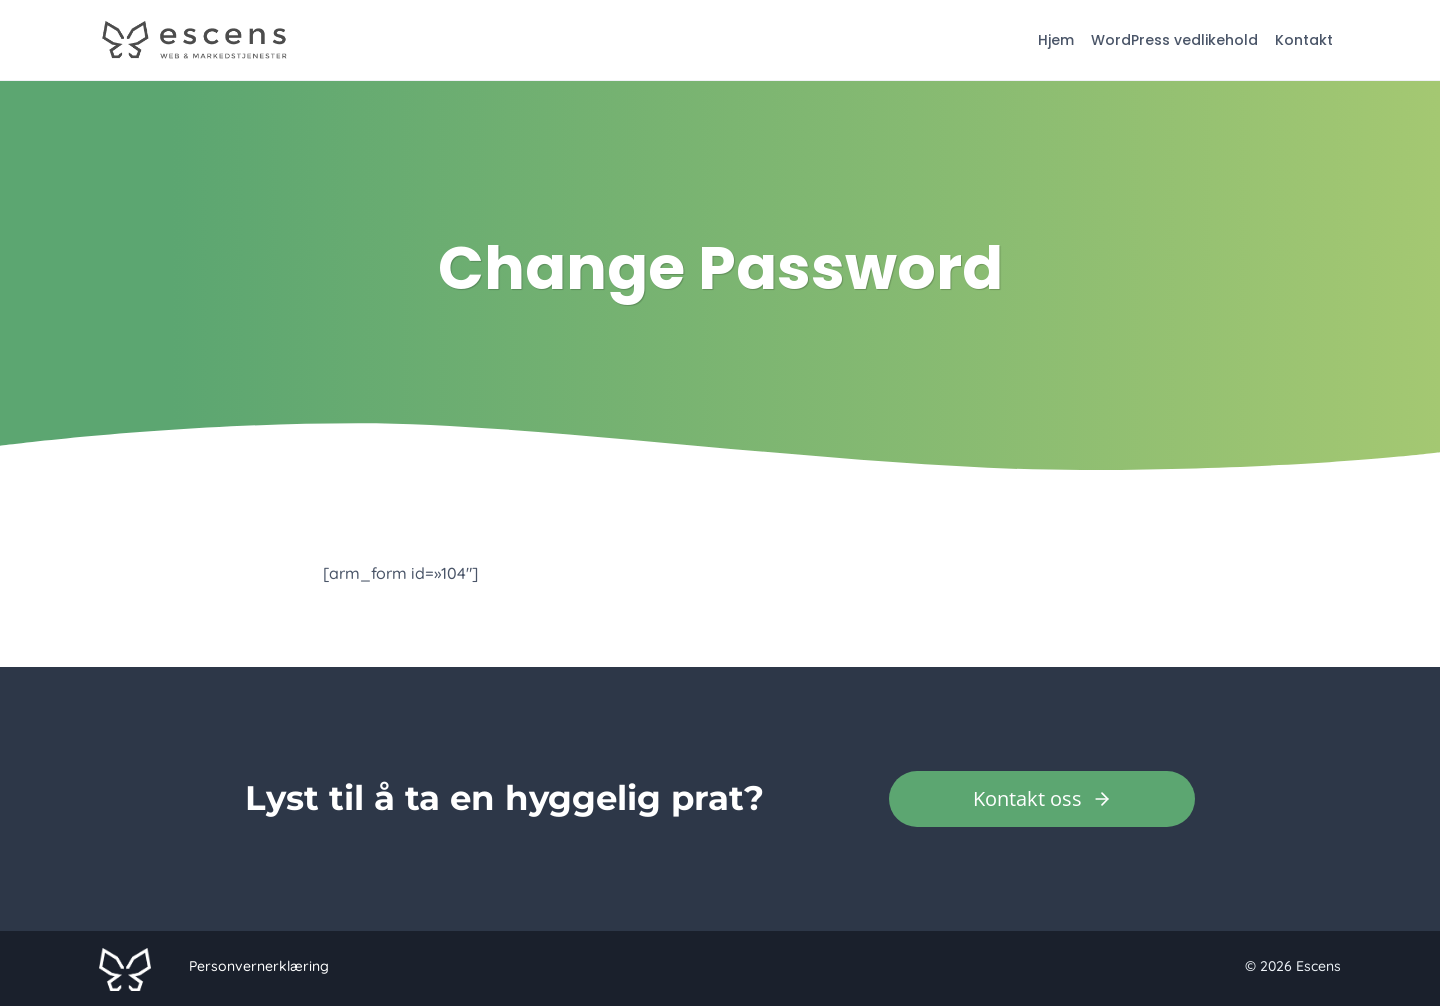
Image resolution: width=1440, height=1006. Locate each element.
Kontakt (1304, 40)
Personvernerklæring (259, 966)
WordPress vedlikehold (1174, 40)
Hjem (1056, 40)
